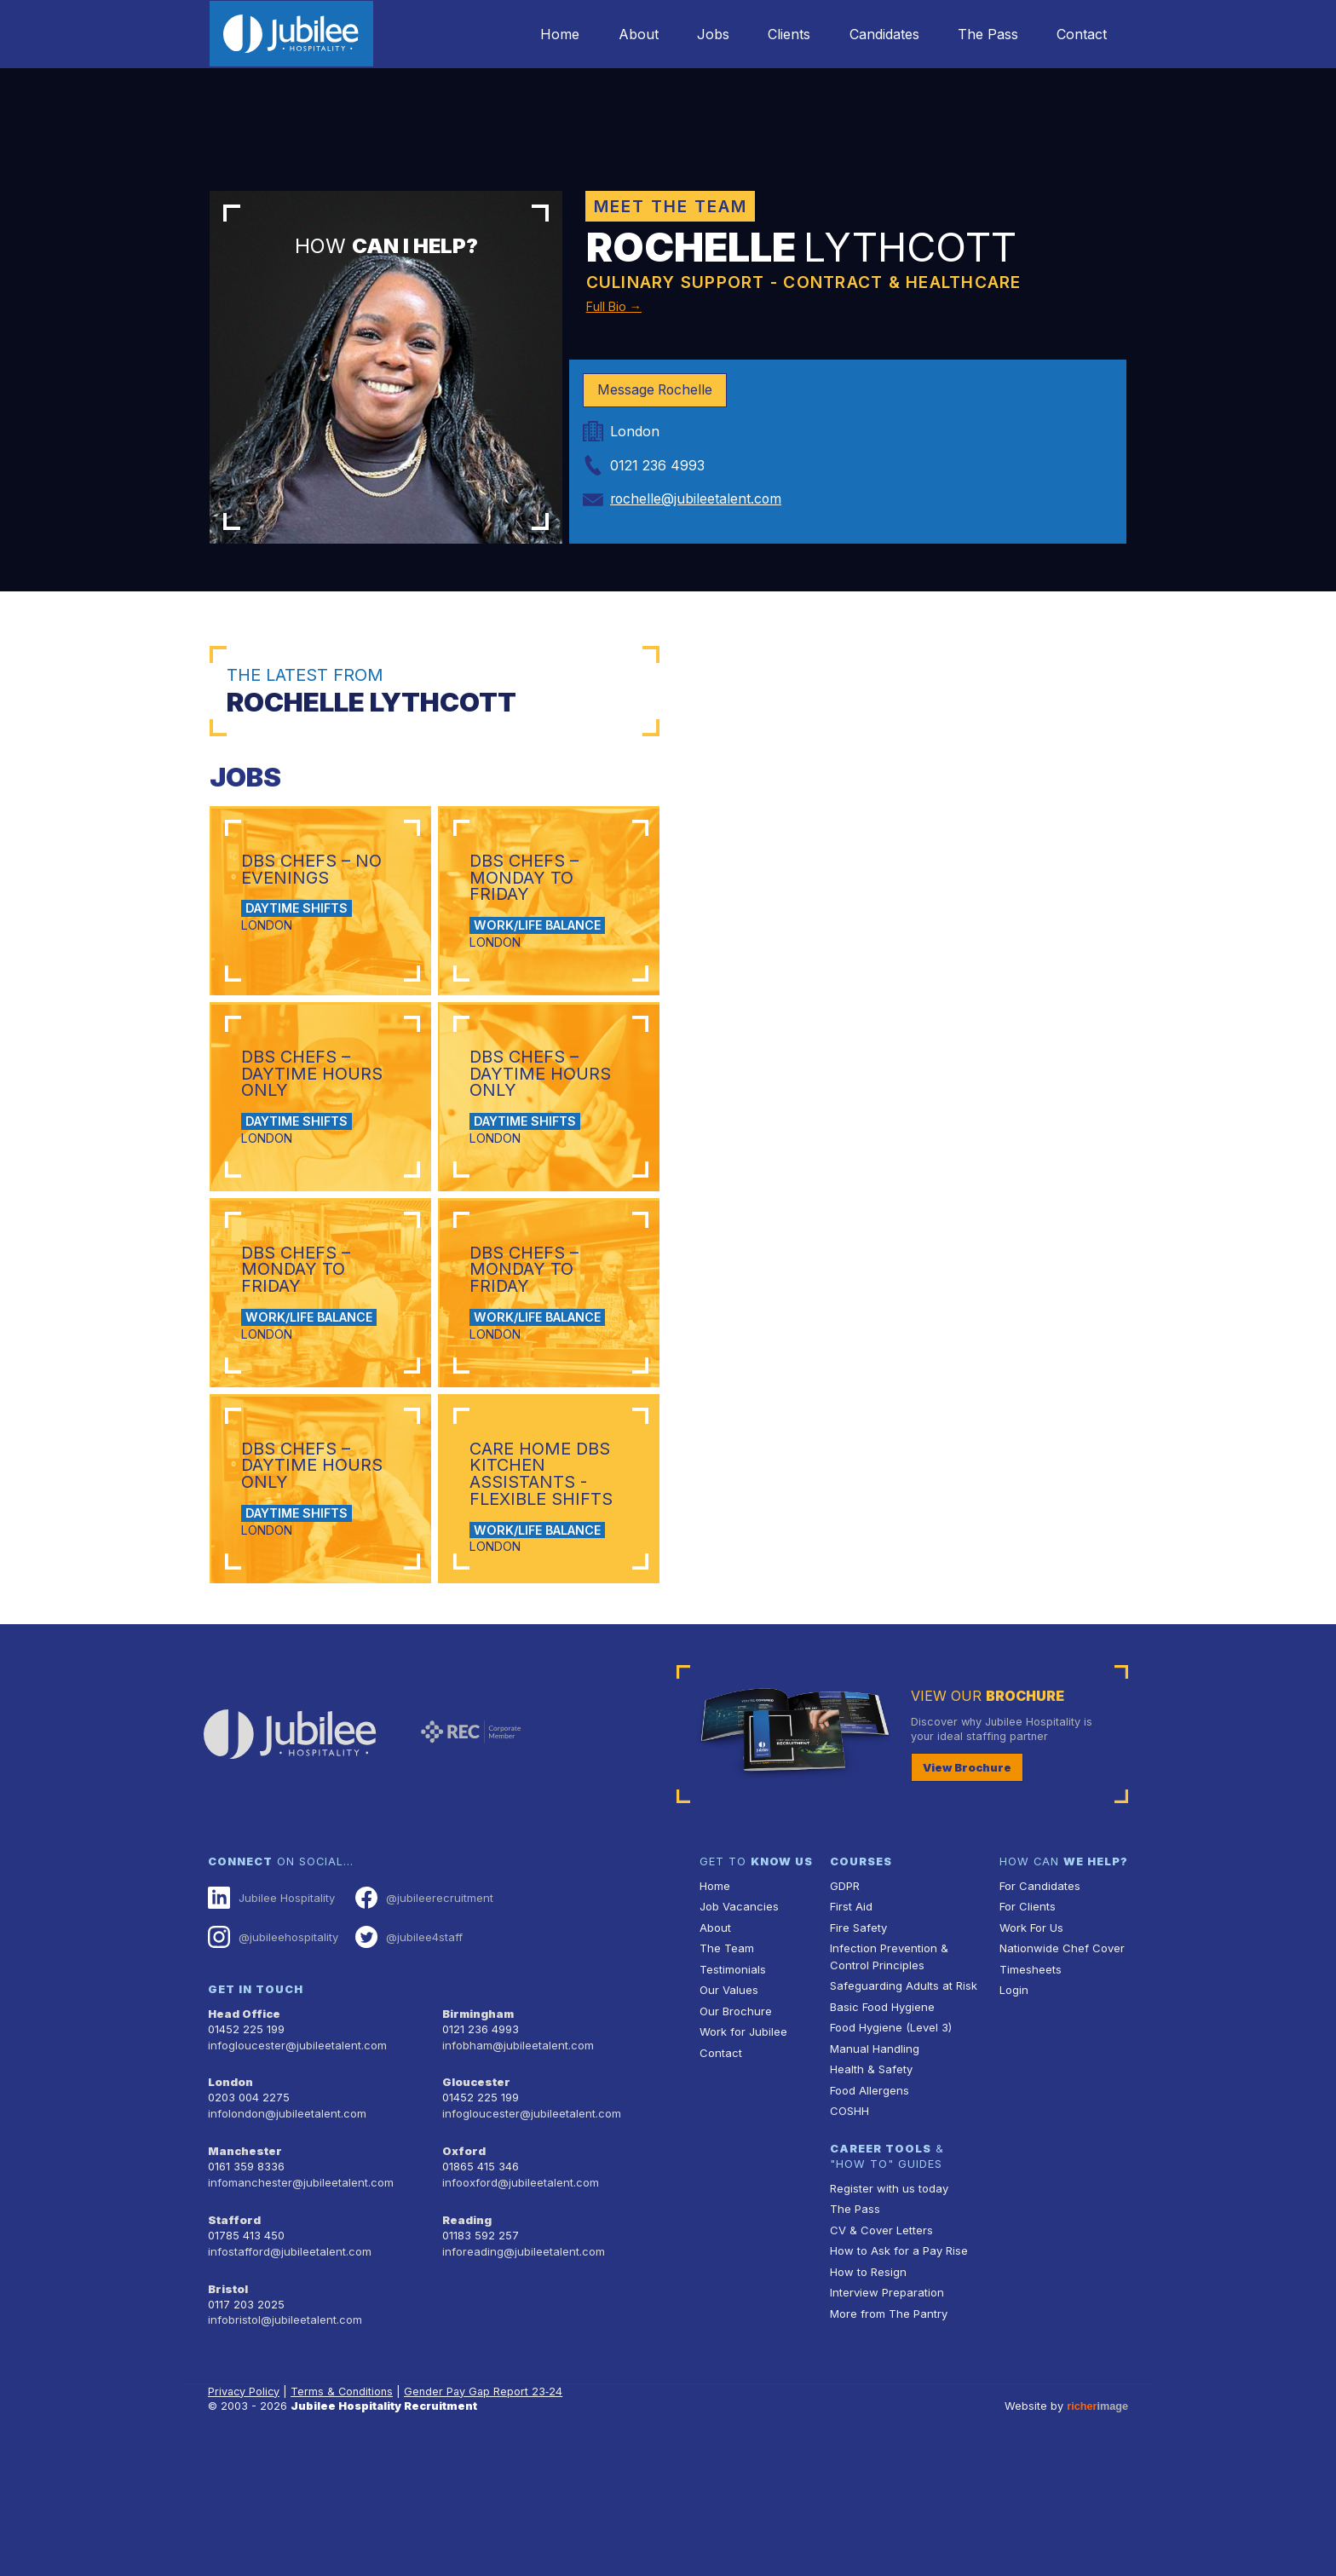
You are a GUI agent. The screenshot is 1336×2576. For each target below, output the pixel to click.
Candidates (878, 34)
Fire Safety (858, 2057)
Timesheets (1030, 2098)
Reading (466, 2343)
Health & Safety (871, 2197)
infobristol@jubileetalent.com (284, 2441)
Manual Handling (873, 2176)
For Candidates (1039, 2015)
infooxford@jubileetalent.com (519, 2307)
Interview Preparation (886, 2418)
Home (545, 34)
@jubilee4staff (407, 2066)
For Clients (1026, 2037)
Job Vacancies (739, 2037)
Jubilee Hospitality (271, 2027)
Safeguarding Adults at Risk (902, 2114)
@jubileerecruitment (421, 2027)
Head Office (243, 2141)
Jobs (703, 34)
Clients (781, 34)
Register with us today (888, 2314)
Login (1013, 2118)
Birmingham (478, 2141)
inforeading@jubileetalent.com (522, 2373)
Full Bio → (620, 305)
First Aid (851, 2037)
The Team (726, 2078)
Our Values (728, 2118)
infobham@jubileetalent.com (516, 2172)
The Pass (984, 34)
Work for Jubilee (743, 2160)
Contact (1081, 34)
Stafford (233, 2343)
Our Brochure (734, 2139)
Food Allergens (869, 2217)
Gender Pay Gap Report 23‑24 (486, 2511)
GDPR (845, 2015)
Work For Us (1031, 2057)
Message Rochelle (656, 390)
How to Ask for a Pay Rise (898, 2377)
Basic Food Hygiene (882, 2135)
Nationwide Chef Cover (1059, 2078)
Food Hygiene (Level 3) (890, 2156)
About (626, 34)
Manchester (243, 2276)
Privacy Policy (245, 2511)
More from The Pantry (888, 2439)
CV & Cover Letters (880, 2356)
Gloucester (475, 2209)
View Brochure (966, 1897)
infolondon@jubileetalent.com (285, 2239)
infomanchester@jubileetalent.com (298, 2307)
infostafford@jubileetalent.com (289, 2373)
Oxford (463, 2276)
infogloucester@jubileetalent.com (295, 2172)
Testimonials (732, 2098)
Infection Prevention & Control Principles (887, 2086)
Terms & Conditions (344, 2511)
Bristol (227, 2410)
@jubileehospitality (272, 2066)
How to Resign (867, 2397)
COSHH (849, 2238)
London (230, 2209)
